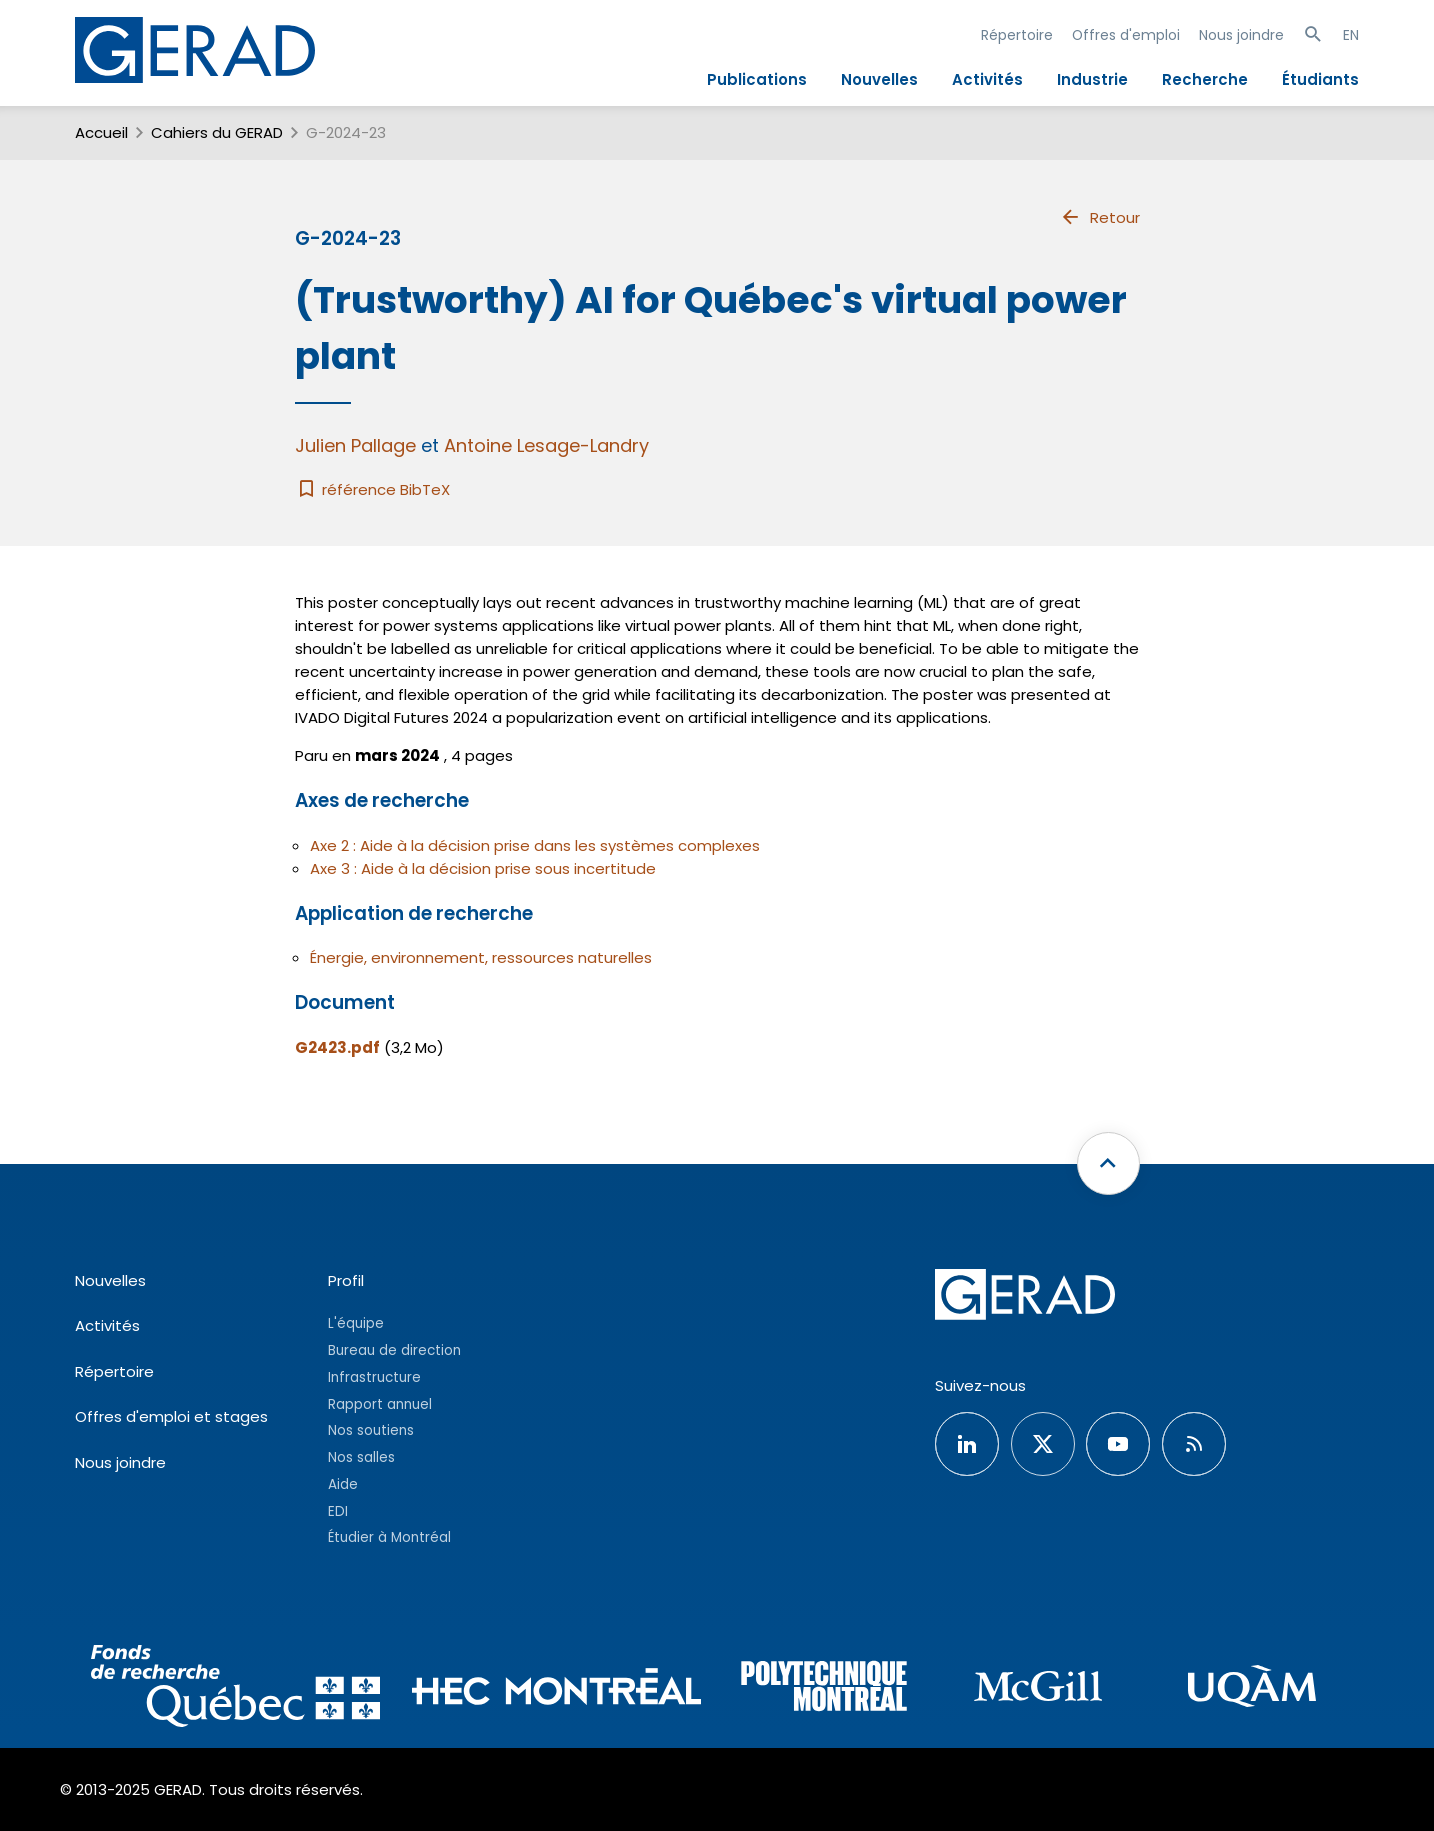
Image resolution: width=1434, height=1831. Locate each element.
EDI (338, 1511)
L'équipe (356, 1323)
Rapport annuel (380, 1404)
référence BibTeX (372, 489)
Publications (757, 79)
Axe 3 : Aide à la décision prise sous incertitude (483, 868)
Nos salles (361, 1457)
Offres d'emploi (1126, 35)
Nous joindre (1241, 35)
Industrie (1092, 79)
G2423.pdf (337, 1047)
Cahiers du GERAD (217, 132)
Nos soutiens (371, 1430)
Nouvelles (879, 79)
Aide (343, 1484)
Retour (1099, 217)
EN (1351, 35)
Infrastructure (374, 1377)
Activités (987, 79)
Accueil (101, 132)
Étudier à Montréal (389, 1537)
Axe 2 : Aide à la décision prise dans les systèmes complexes (535, 845)
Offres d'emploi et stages (171, 1416)
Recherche (1205, 79)
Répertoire (1017, 35)
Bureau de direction (394, 1350)
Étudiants (1320, 79)
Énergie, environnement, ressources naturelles (481, 957)
